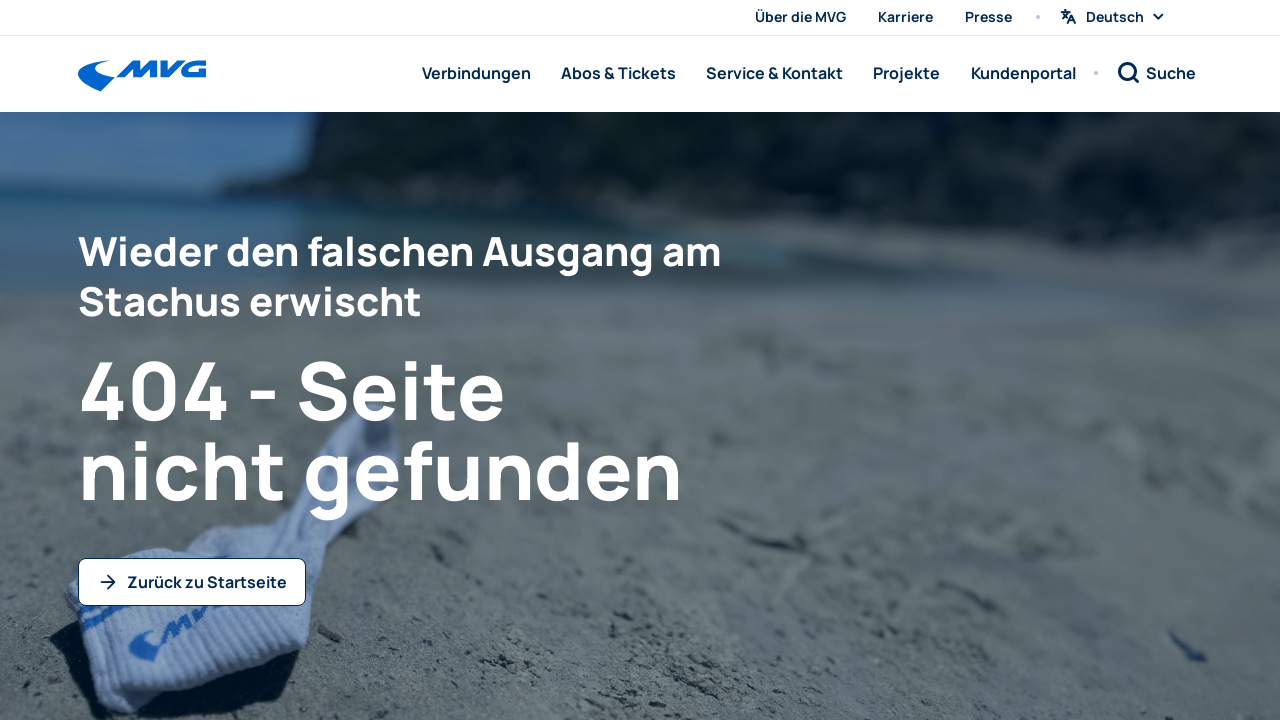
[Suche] (1156, 73)
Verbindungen (476, 73)
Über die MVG (800, 16)
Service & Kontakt (774, 73)
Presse (988, 16)
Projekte (906, 73)
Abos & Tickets (618, 73)
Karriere (905, 16)
